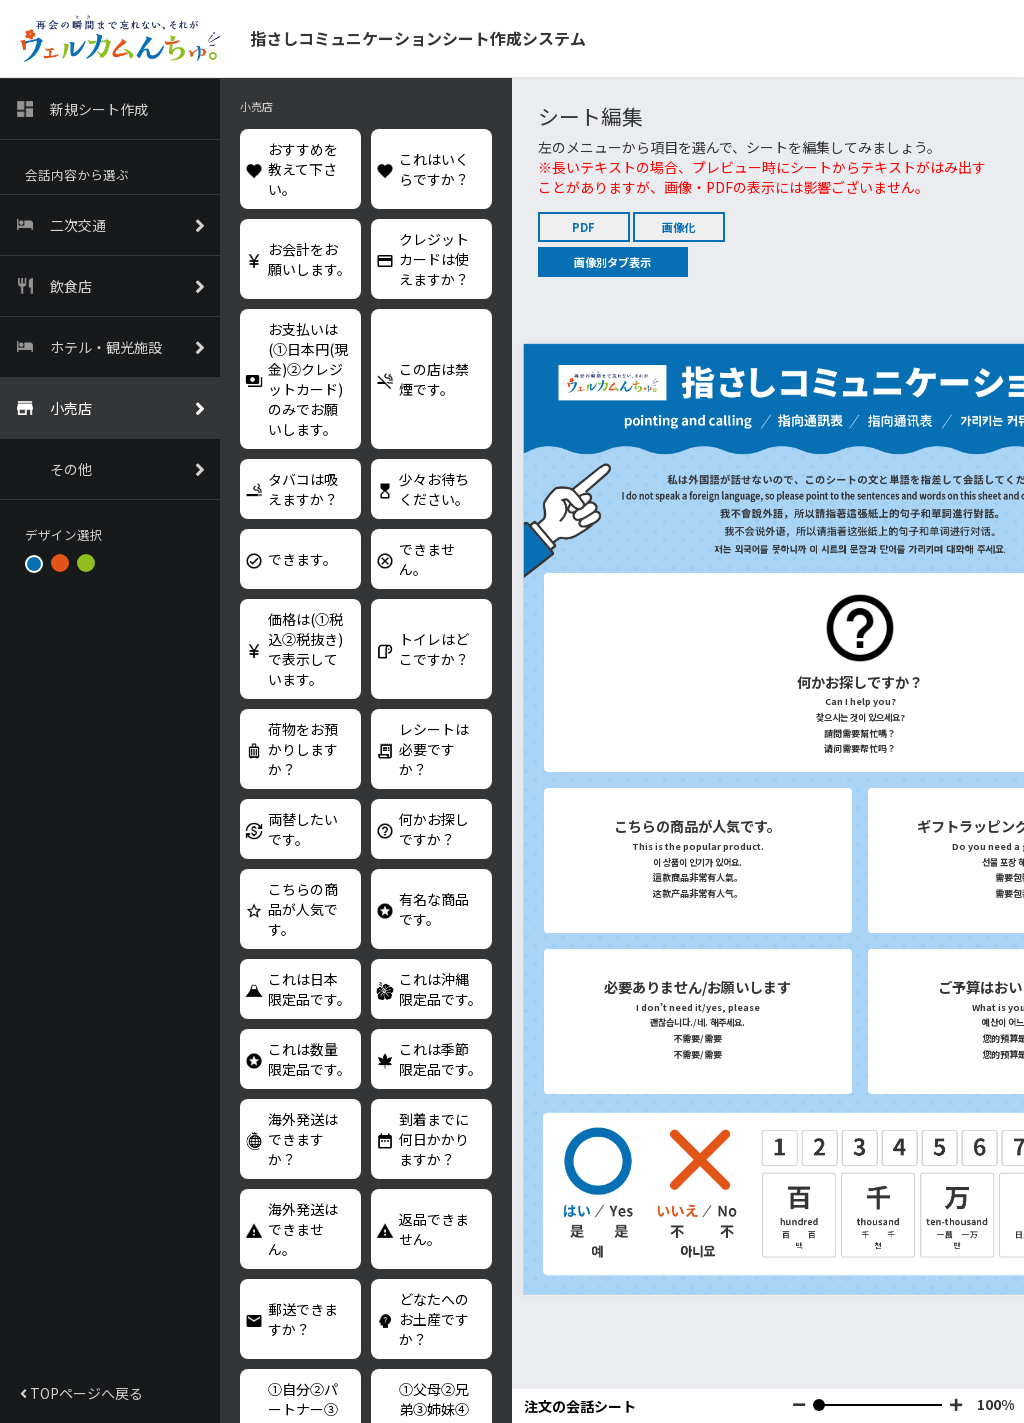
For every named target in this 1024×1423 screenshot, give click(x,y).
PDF (583, 227)
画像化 (678, 227)
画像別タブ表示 (612, 262)
